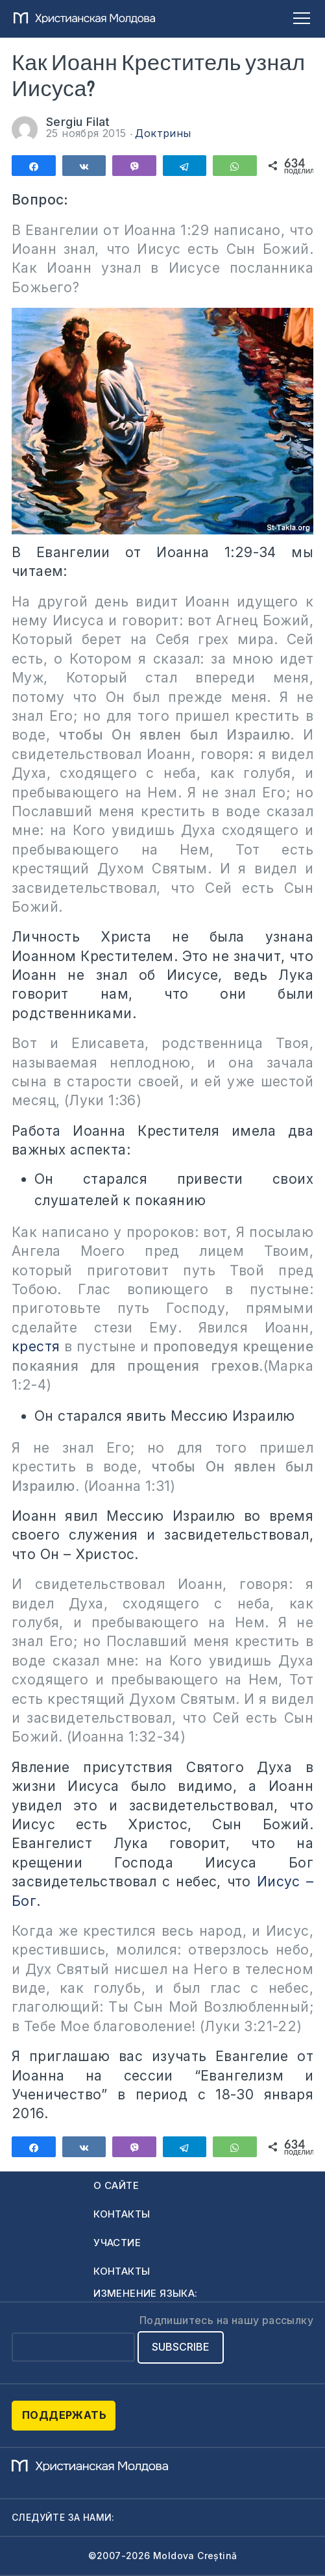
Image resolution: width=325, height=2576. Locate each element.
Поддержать (64, 2414)
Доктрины (163, 133)
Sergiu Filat (80, 122)
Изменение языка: (145, 2293)
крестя (36, 1346)
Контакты (121, 2214)
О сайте (116, 2185)
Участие (117, 2242)
